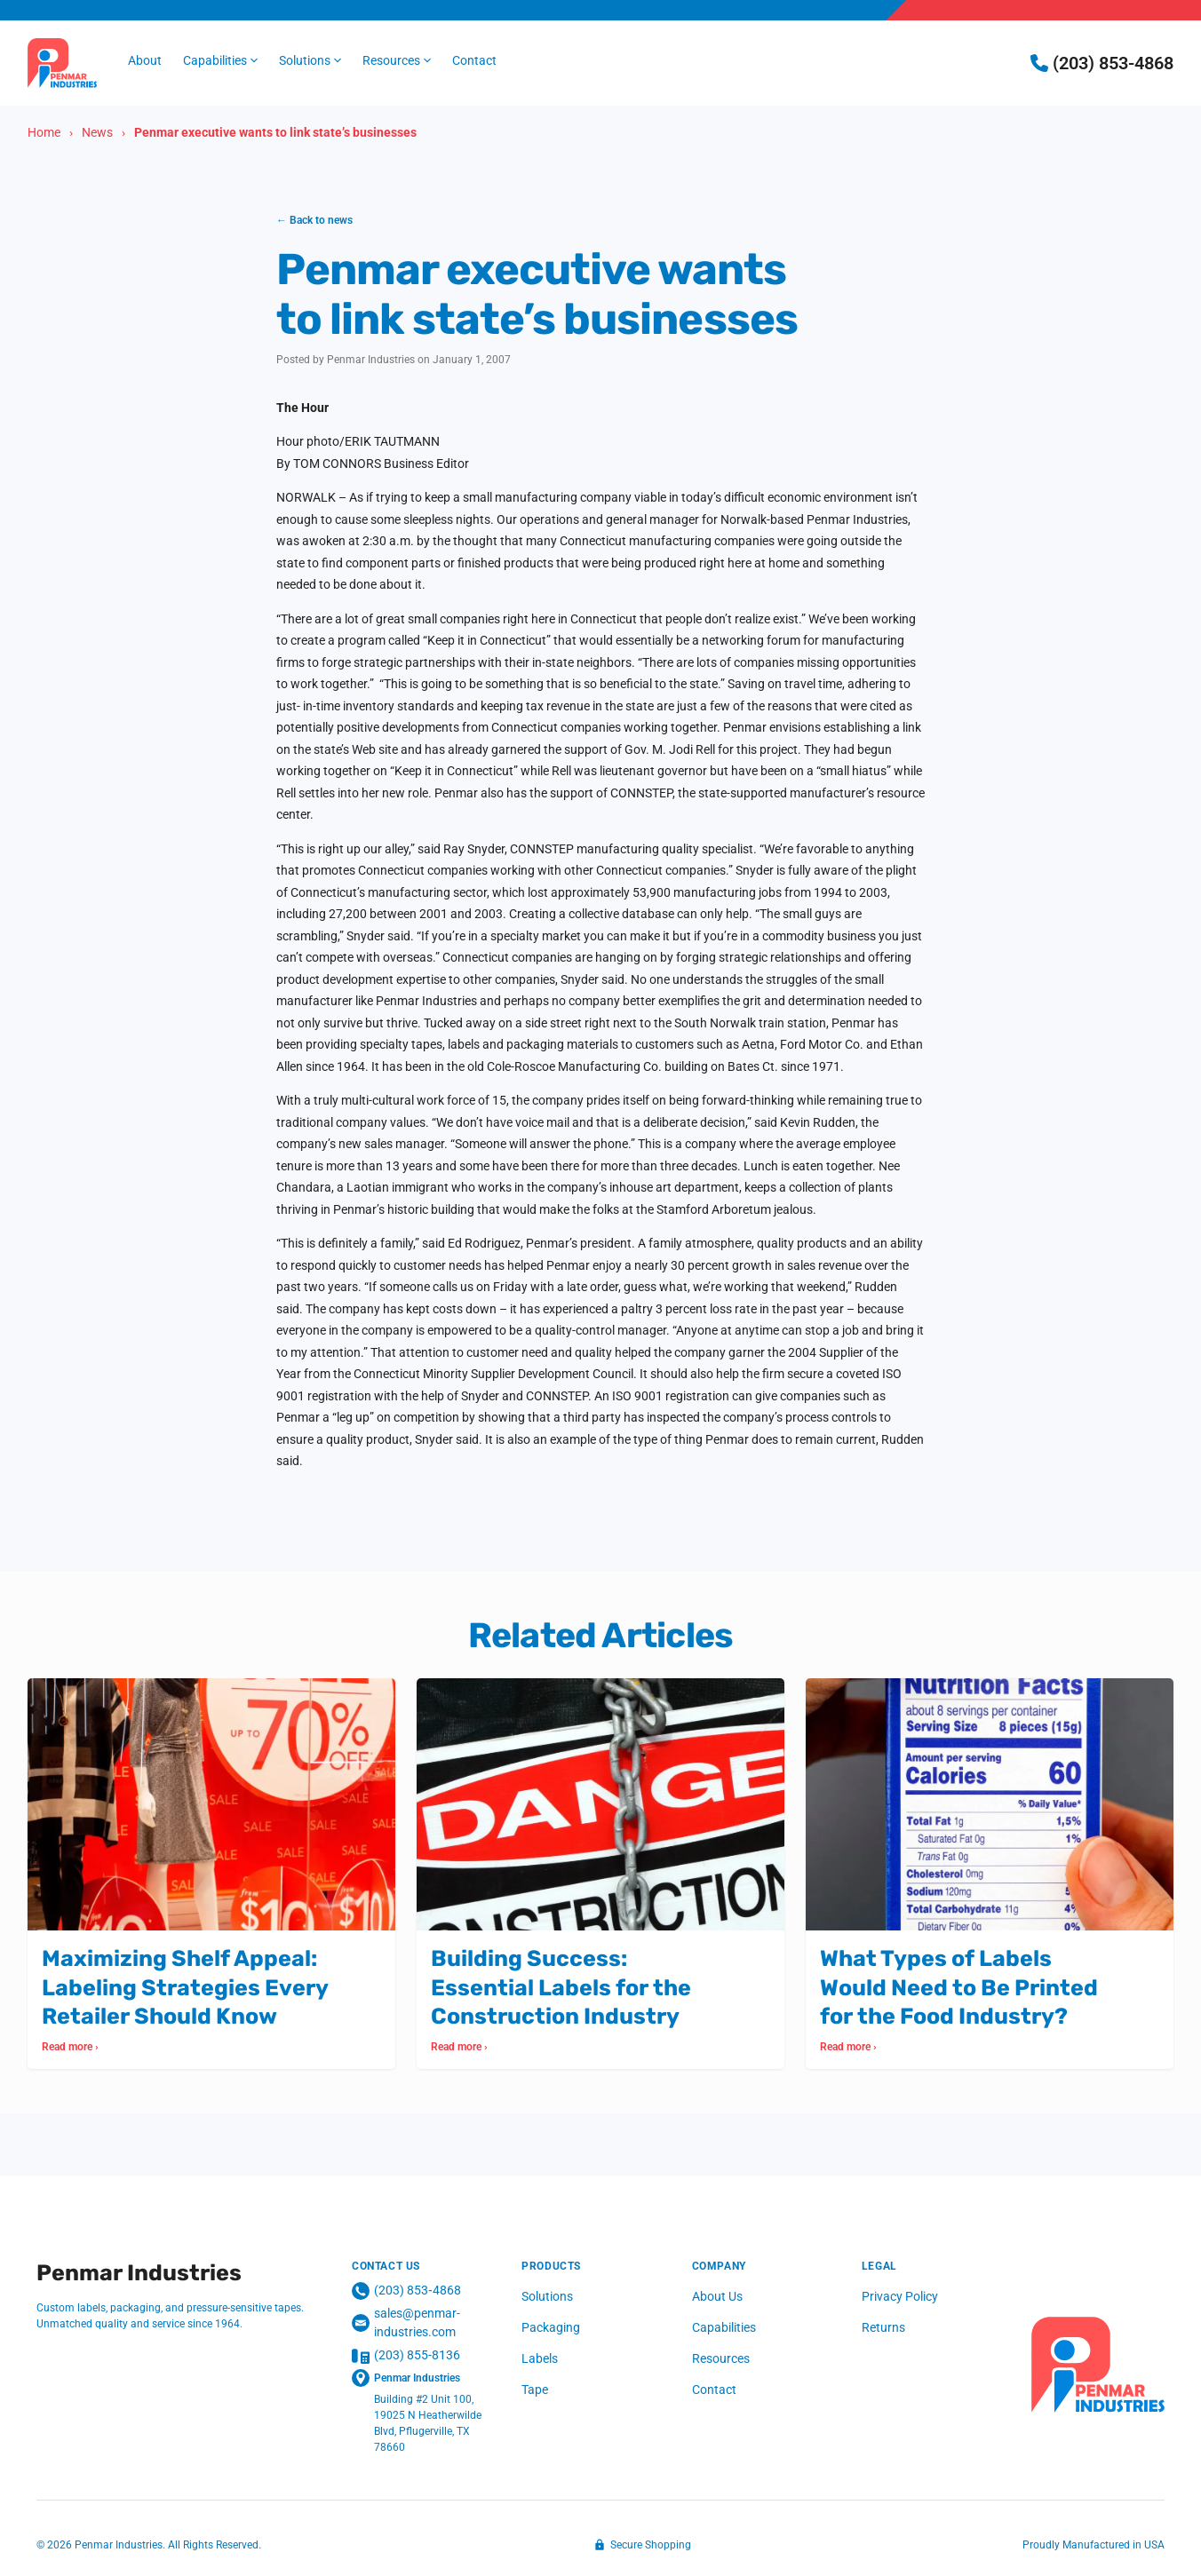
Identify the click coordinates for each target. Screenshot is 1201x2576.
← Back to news (314, 220)
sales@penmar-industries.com (406, 2322)
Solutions (547, 2296)
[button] (220, 60)
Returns (883, 2327)
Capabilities (724, 2327)
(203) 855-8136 (406, 2356)
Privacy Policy (900, 2296)
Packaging (550, 2327)
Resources (721, 2358)
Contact (714, 2389)
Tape (534, 2389)
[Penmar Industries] (1098, 2365)
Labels (539, 2358)
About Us (717, 2296)
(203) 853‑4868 (406, 2291)
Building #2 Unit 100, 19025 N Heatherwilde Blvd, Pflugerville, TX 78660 (427, 2423)
